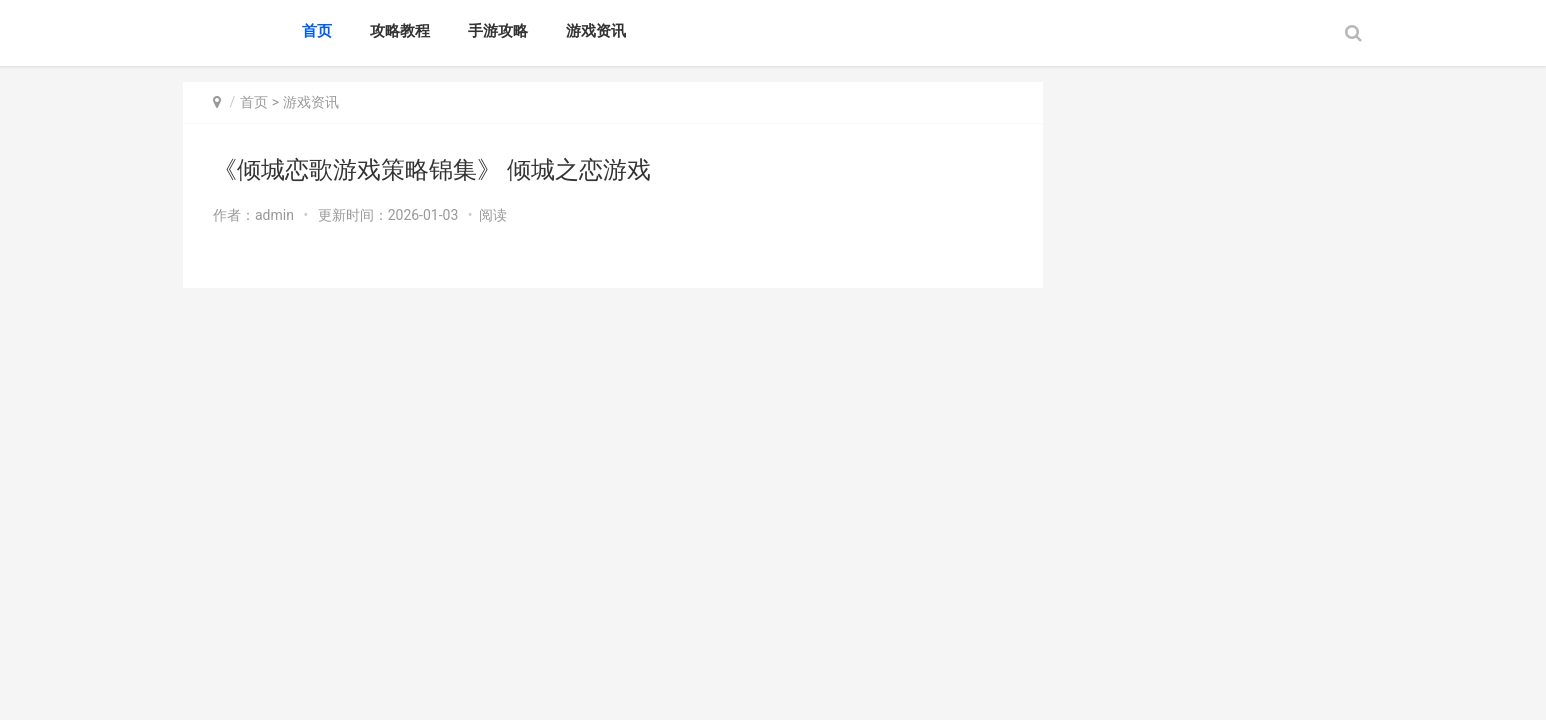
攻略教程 (400, 31)
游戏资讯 (596, 31)
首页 (317, 31)
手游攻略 (498, 31)
